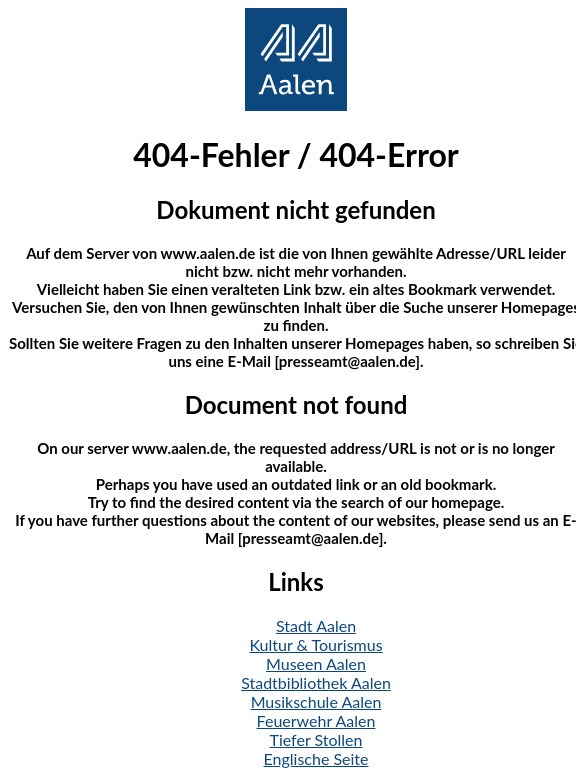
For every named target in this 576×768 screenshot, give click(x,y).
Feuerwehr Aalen (316, 720)
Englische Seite (316, 758)
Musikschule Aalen (316, 701)
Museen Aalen (316, 663)
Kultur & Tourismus (315, 644)
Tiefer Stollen (316, 739)
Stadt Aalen (316, 625)
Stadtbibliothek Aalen (316, 682)
